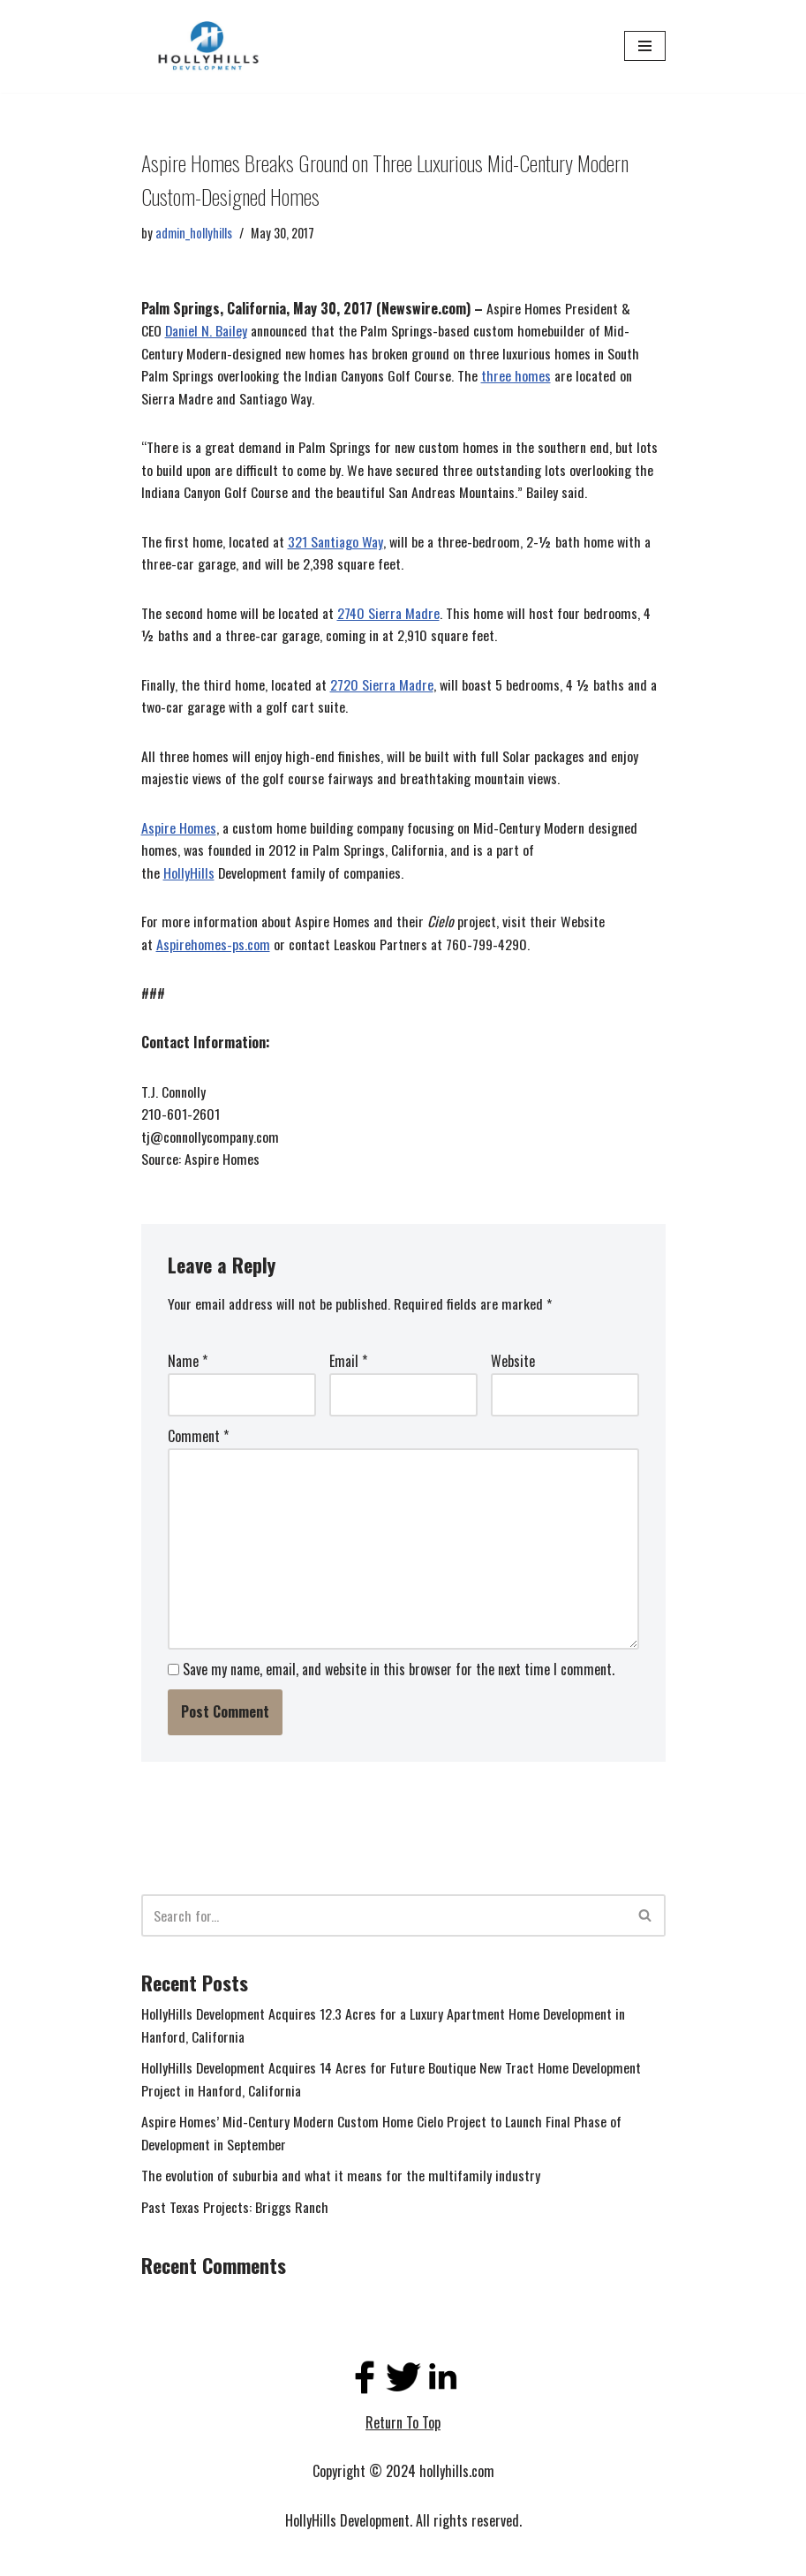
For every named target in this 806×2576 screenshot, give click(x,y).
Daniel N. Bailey (206, 331)
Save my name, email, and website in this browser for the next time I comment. (398, 1671)
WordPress (272, 2557)
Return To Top (403, 2425)
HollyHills (189, 874)
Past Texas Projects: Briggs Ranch (234, 2210)
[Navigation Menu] (645, 46)
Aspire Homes (178, 828)
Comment (198, 1438)
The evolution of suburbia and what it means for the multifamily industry (340, 2178)
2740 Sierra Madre (389, 613)
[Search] (383, 1918)
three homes (516, 376)
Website (513, 1363)
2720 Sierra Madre (381, 685)
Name (187, 1363)
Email (348, 1363)
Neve (154, 2557)
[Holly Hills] (207, 46)
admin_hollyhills (193, 232)
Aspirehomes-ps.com (213, 945)
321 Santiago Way (335, 542)
